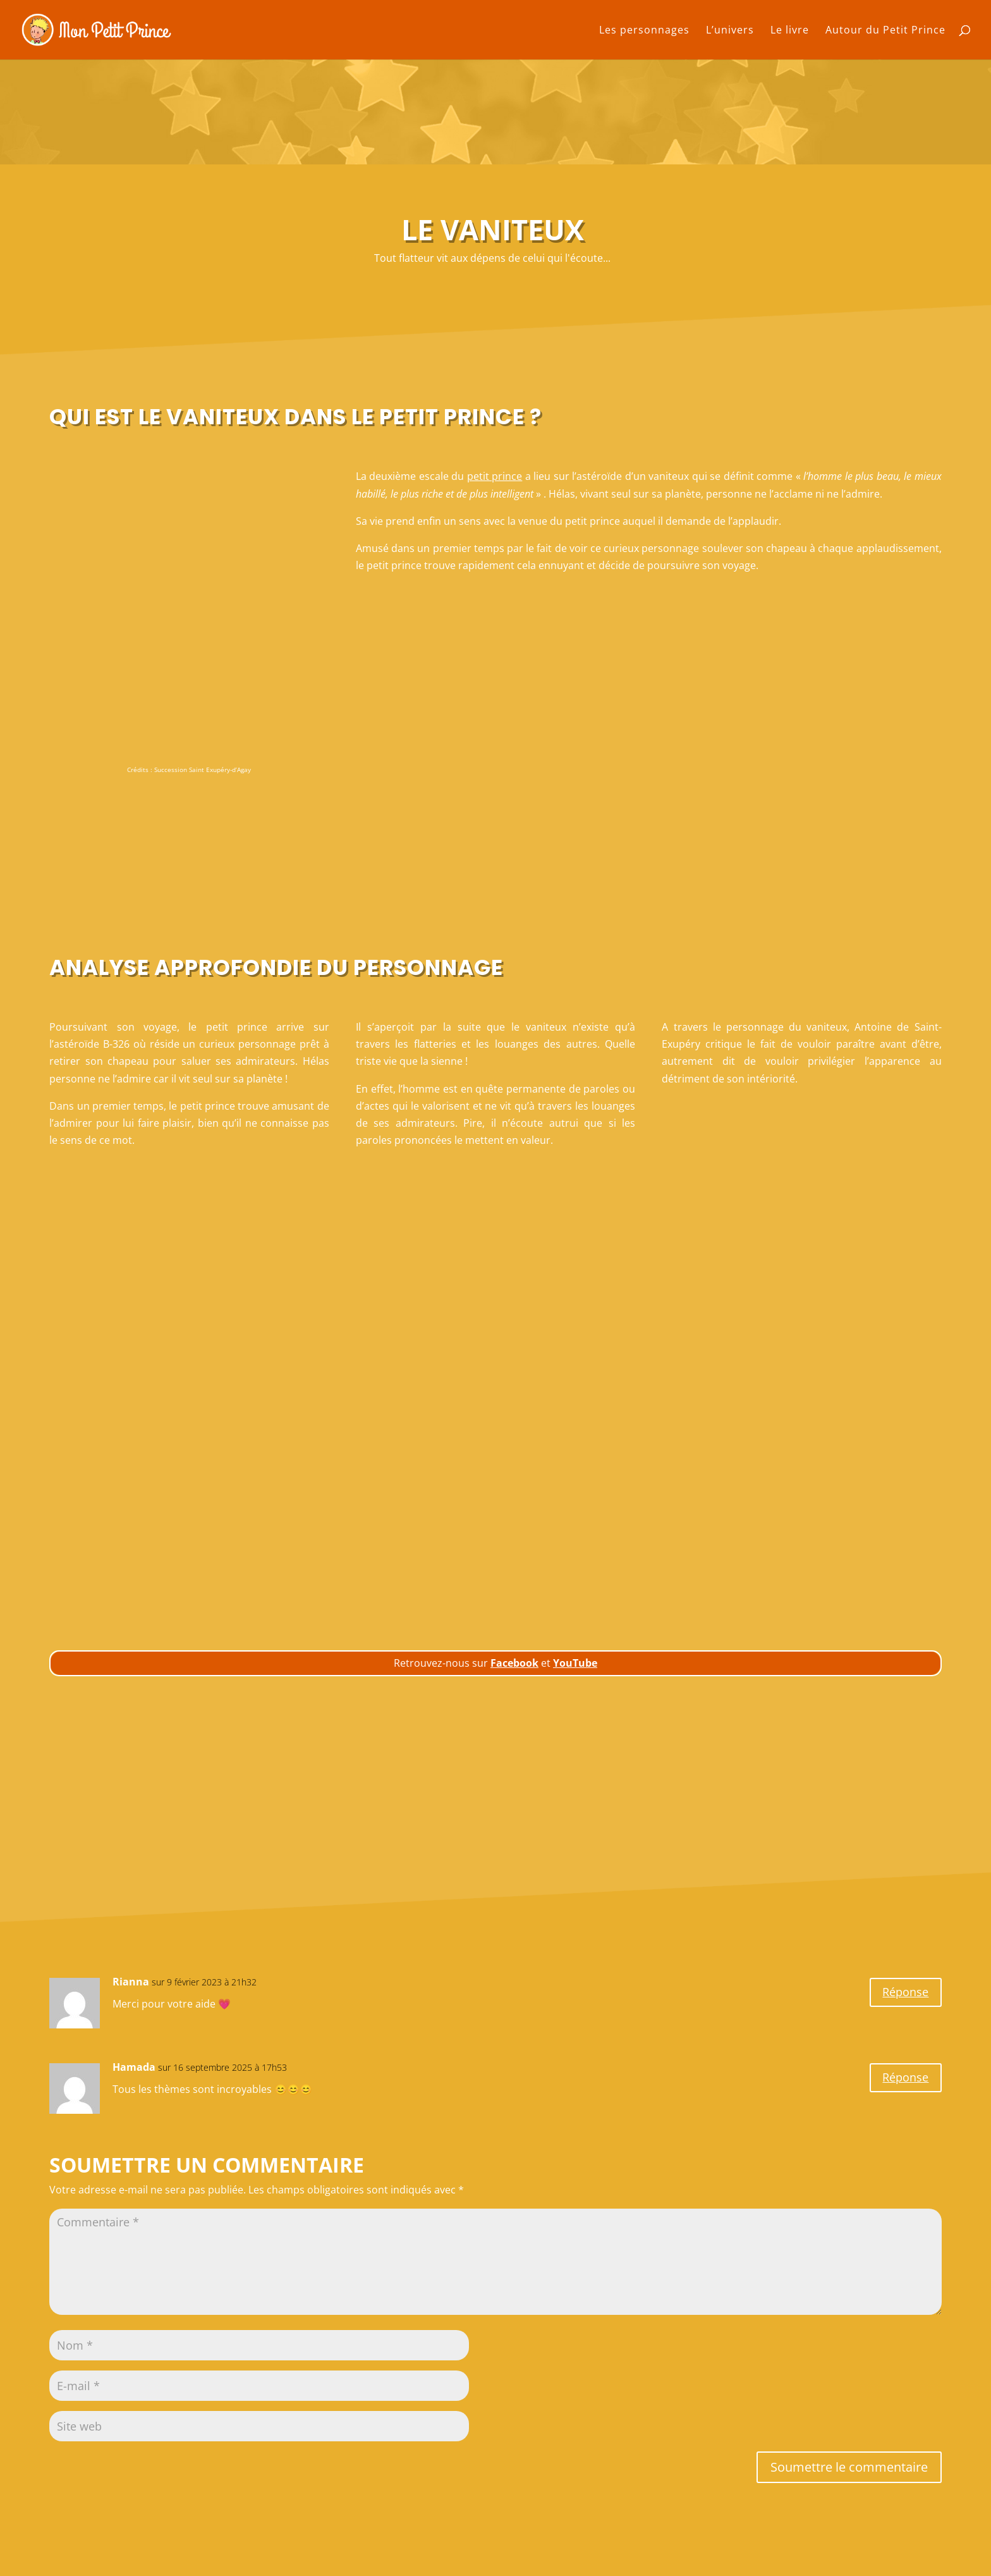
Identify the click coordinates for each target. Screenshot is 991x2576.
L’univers (730, 31)
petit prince (495, 476)
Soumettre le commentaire (849, 2466)
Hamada (133, 2067)
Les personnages (644, 31)
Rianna (130, 1982)
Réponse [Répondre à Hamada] (902, 2078)
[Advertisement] (496, 865)
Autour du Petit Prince (885, 31)
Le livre (789, 31)
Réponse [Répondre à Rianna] (902, 1993)
